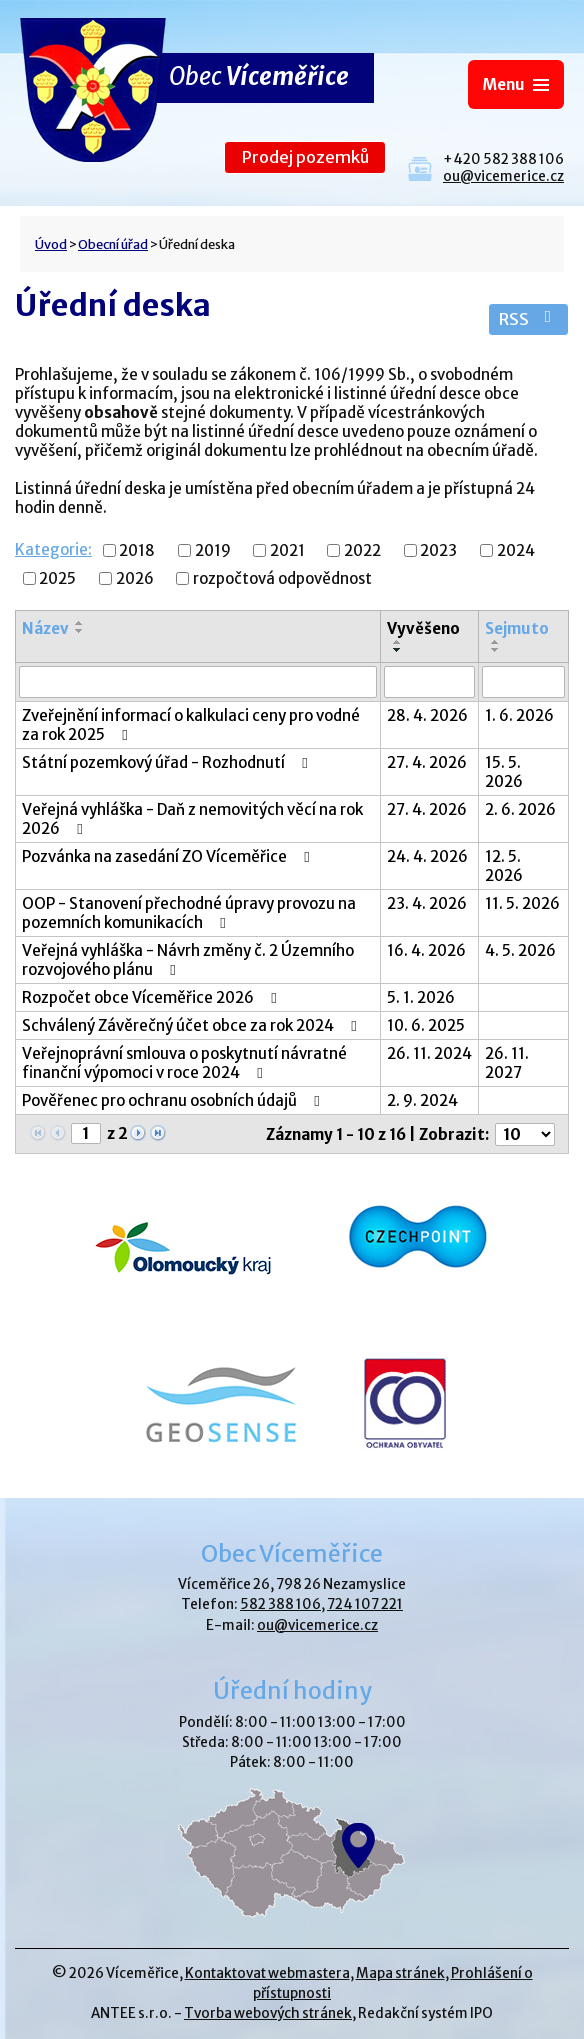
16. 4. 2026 (426, 950)
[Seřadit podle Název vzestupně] (80, 623)
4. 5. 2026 (520, 950)
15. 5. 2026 (504, 772)
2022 (362, 550)
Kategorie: (53, 549)
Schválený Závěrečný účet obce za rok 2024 (192, 1025)
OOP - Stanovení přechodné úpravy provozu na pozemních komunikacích (189, 913)
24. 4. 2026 (427, 856)
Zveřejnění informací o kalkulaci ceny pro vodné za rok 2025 (191, 725)
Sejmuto (517, 628)
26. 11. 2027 (507, 1063)
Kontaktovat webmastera (267, 1973)
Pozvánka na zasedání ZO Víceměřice (169, 856)
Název (45, 628)
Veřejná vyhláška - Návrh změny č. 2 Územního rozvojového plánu (188, 960)
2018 (137, 550)
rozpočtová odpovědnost (282, 578)
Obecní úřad (113, 244)
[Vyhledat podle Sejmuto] (523, 682)
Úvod (51, 244)
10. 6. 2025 (426, 1025)
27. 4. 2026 (427, 762)
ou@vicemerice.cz (503, 176)
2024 (516, 550)
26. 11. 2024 (429, 1053)
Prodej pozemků (305, 157)
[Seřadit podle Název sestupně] (80, 631)
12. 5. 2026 (504, 866)
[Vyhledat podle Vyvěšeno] (430, 682)
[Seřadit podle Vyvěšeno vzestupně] (398, 642)
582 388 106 (280, 1604)
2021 (287, 550)
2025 (57, 578)
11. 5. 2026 (522, 903)
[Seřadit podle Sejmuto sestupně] (496, 650)
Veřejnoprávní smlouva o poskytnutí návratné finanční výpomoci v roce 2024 (184, 1063)
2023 (438, 550)
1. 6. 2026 (519, 715)
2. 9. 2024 (422, 1100)
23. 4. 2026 (427, 903)
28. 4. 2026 (427, 715)
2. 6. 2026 (520, 809)
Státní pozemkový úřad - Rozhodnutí (168, 762)
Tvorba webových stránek (268, 2013)
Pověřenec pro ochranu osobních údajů (174, 1100)
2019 (213, 550)
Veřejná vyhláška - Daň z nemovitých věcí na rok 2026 (192, 819)
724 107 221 (365, 1604)
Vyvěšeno (423, 628)
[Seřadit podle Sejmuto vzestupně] (496, 642)
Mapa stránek (400, 1973)
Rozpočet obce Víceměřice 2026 (152, 997)
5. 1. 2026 (421, 997)
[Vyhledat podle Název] (198, 682)
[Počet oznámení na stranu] (525, 1134)
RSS (528, 319)
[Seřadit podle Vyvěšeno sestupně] (398, 650)
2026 (135, 578)
